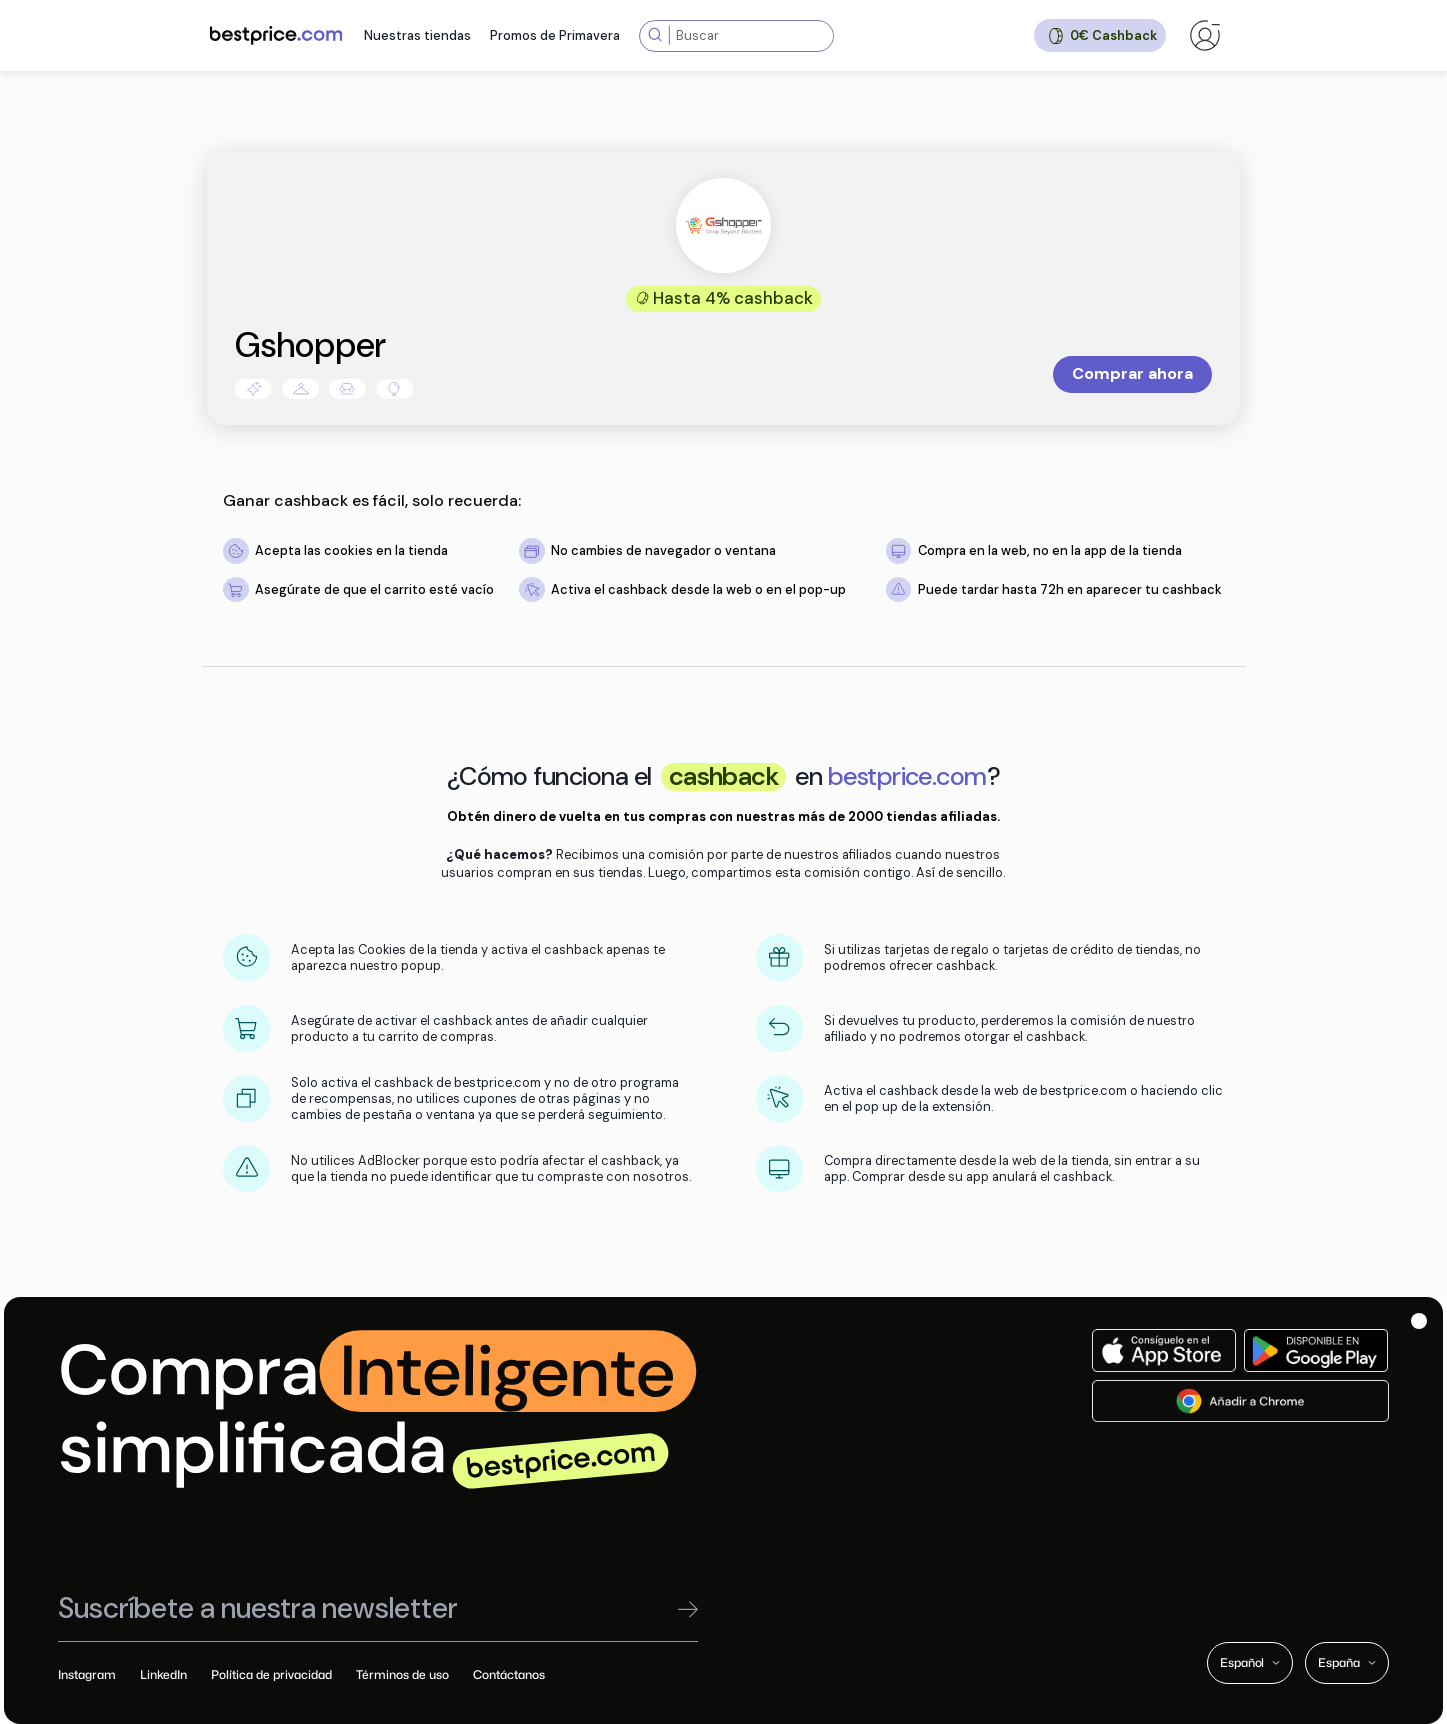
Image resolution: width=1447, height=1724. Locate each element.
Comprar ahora (1132, 373)
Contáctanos (509, 1674)
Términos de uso (402, 1674)
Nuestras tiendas (417, 35)
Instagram (87, 1674)
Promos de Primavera (555, 35)
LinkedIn (163, 1674)
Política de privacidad (271, 1674)
